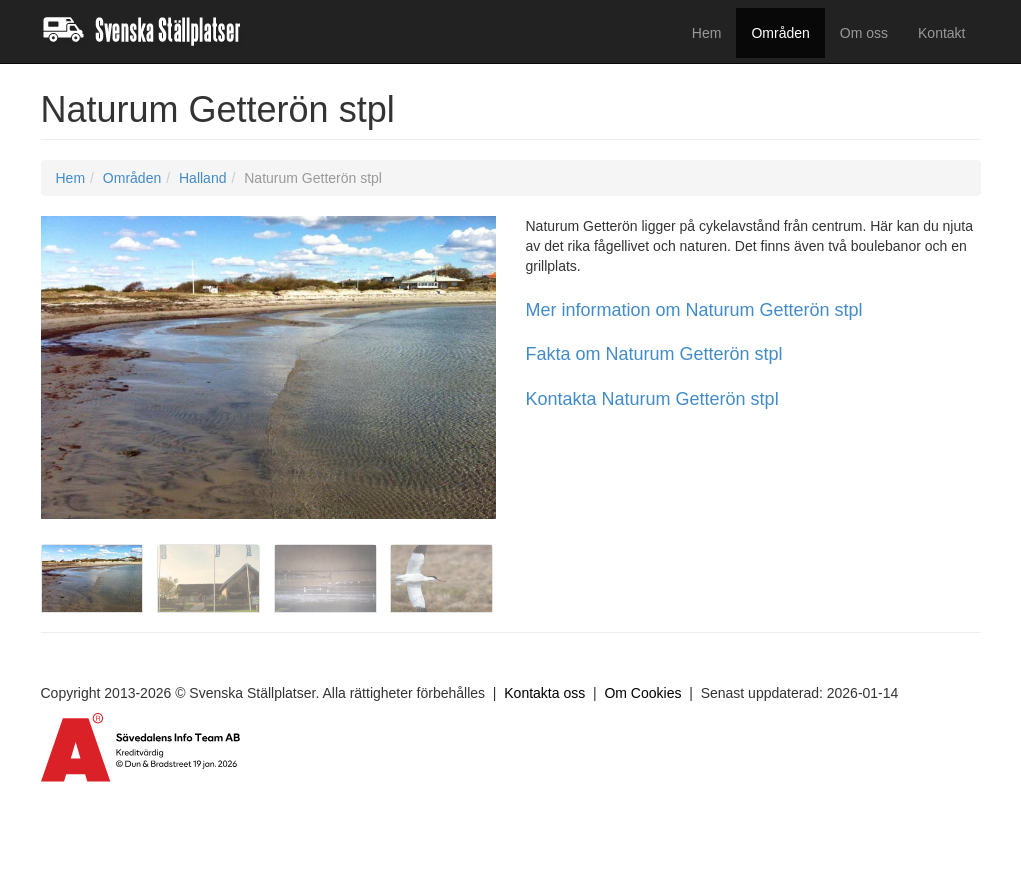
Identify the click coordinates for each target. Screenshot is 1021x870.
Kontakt (941, 33)
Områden (780, 33)
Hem (707, 33)
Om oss (864, 33)
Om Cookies (642, 693)
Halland (202, 178)
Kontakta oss (544, 693)
